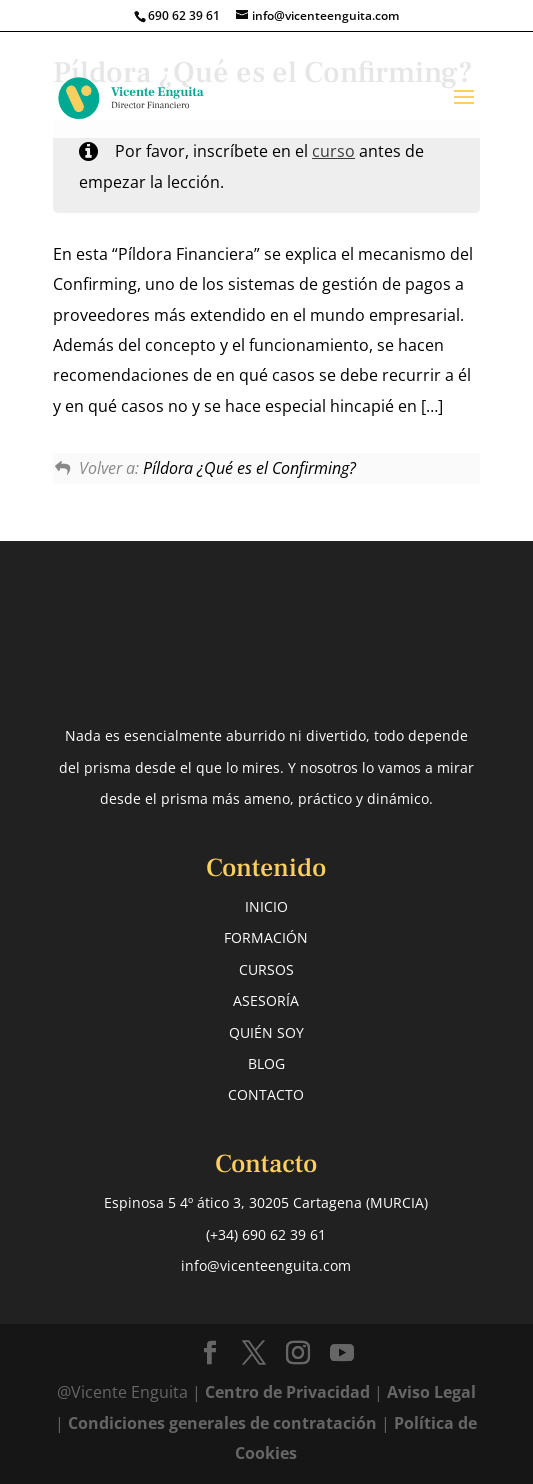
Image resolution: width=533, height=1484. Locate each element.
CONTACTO (266, 1094)
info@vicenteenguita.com (266, 1265)
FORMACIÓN (266, 937)
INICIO (266, 906)
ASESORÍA (266, 1000)
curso (333, 151)
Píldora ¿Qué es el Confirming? (249, 468)
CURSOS (266, 969)
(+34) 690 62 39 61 (266, 1234)
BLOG (266, 1063)
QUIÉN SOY (266, 1032)
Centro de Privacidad (289, 1392)
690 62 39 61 (184, 15)
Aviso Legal (431, 1392)
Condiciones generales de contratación (222, 1423)
